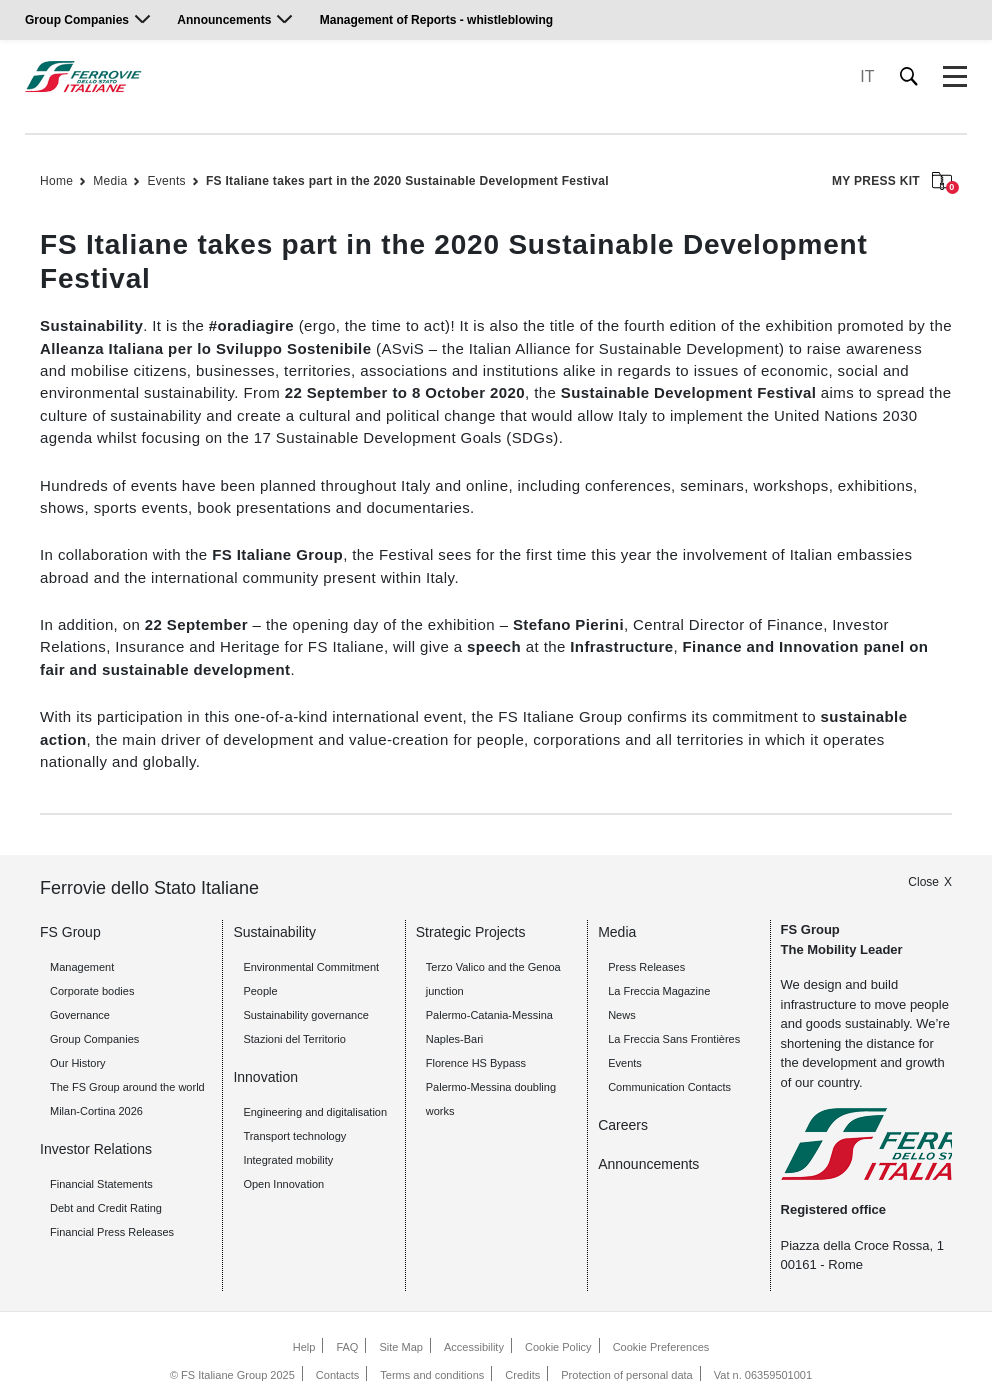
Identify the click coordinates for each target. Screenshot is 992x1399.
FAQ (347, 1347)
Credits (522, 1375)
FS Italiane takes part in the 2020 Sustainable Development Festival (407, 181)
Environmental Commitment (311, 967)
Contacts (337, 1375)
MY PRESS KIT (892, 182)
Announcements (224, 20)
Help (304, 1347)
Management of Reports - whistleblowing (436, 20)
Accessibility (474, 1347)
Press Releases (646, 967)
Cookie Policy (558, 1347)
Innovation (265, 1077)
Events (166, 181)
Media (110, 181)
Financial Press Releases (112, 1232)
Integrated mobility (288, 1160)
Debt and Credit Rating (106, 1208)
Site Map (401, 1347)
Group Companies (77, 20)
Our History (78, 1063)
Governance (80, 1015)
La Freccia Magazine (659, 991)
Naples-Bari (454, 1039)
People (260, 991)
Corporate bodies (92, 991)
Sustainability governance (305, 1015)
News (622, 1015)
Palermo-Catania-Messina (489, 1015)
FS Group (70, 932)
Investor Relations (96, 1149)
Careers (623, 1125)
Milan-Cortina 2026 (96, 1111)
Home (56, 181)
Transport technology (294, 1136)
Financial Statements (101, 1184)
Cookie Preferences (661, 1347)
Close (923, 882)
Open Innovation (283, 1184)
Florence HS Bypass (476, 1063)
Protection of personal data (626, 1375)
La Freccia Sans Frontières (674, 1039)
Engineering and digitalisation (315, 1112)
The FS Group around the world (127, 1087)
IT (867, 76)
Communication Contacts (669, 1087)
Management (82, 967)
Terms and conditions (432, 1375)
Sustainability (274, 932)
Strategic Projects (471, 932)
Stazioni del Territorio (294, 1039)
